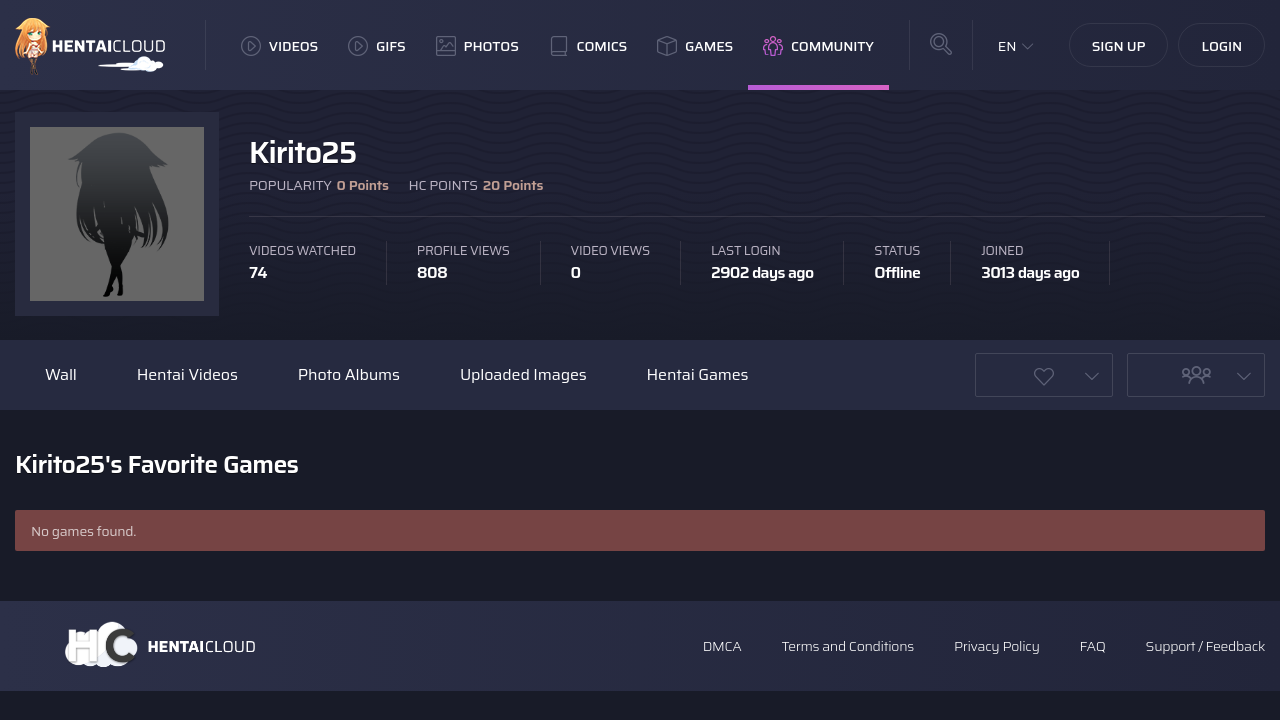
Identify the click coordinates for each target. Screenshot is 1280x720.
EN (1007, 46)
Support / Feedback (1205, 646)
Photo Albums (349, 374)
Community (818, 46)
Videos (279, 46)
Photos (477, 46)
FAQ (1093, 646)
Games (695, 46)
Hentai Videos (187, 374)
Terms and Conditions (847, 646)
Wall (61, 374)
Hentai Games (698, 374)
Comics (588, 46)
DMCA (722, 646)
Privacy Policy (997, 646)
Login (1221, 46)
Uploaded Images (523, 374)
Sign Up (1119, 46)
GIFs (377, 46)
